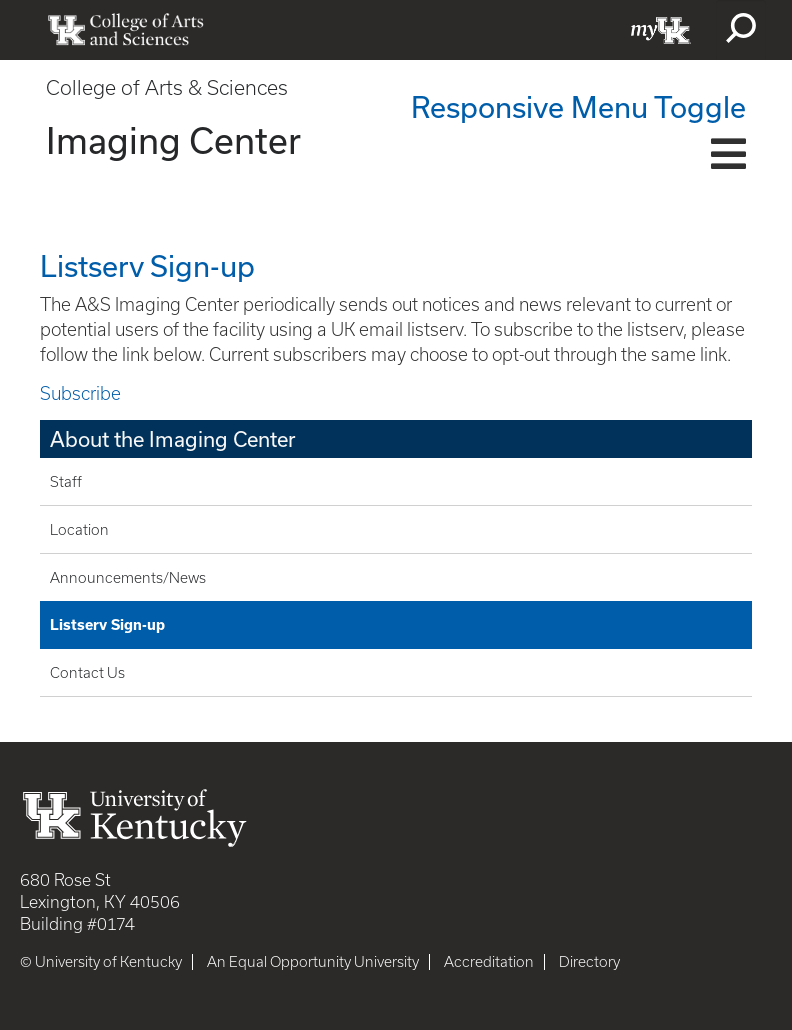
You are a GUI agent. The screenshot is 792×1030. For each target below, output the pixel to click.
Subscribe (80, 393)
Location (79, 530)
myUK (661, 30)
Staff (66, 482)
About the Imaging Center (173, 439)
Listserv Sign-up (107, 625)
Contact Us (87, 673)
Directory (589, 962)
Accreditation (489, 962)
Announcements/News (128, 578)
